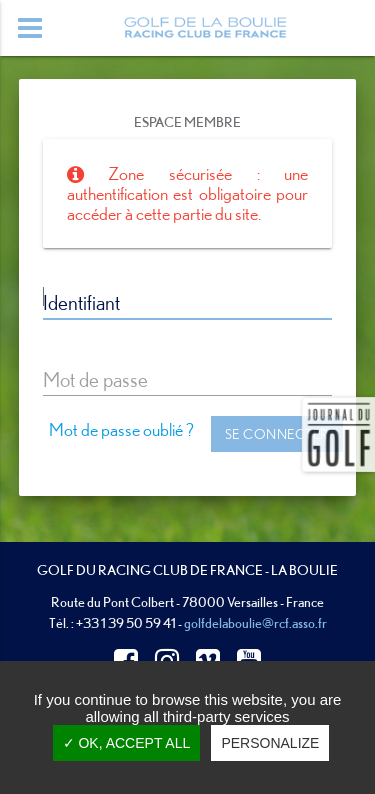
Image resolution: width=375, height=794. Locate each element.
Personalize (270, 743)
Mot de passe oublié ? (121, 429)
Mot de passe (95, 379)
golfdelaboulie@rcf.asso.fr (255, 622)
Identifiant (81, 302)
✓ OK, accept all (127, 743)
